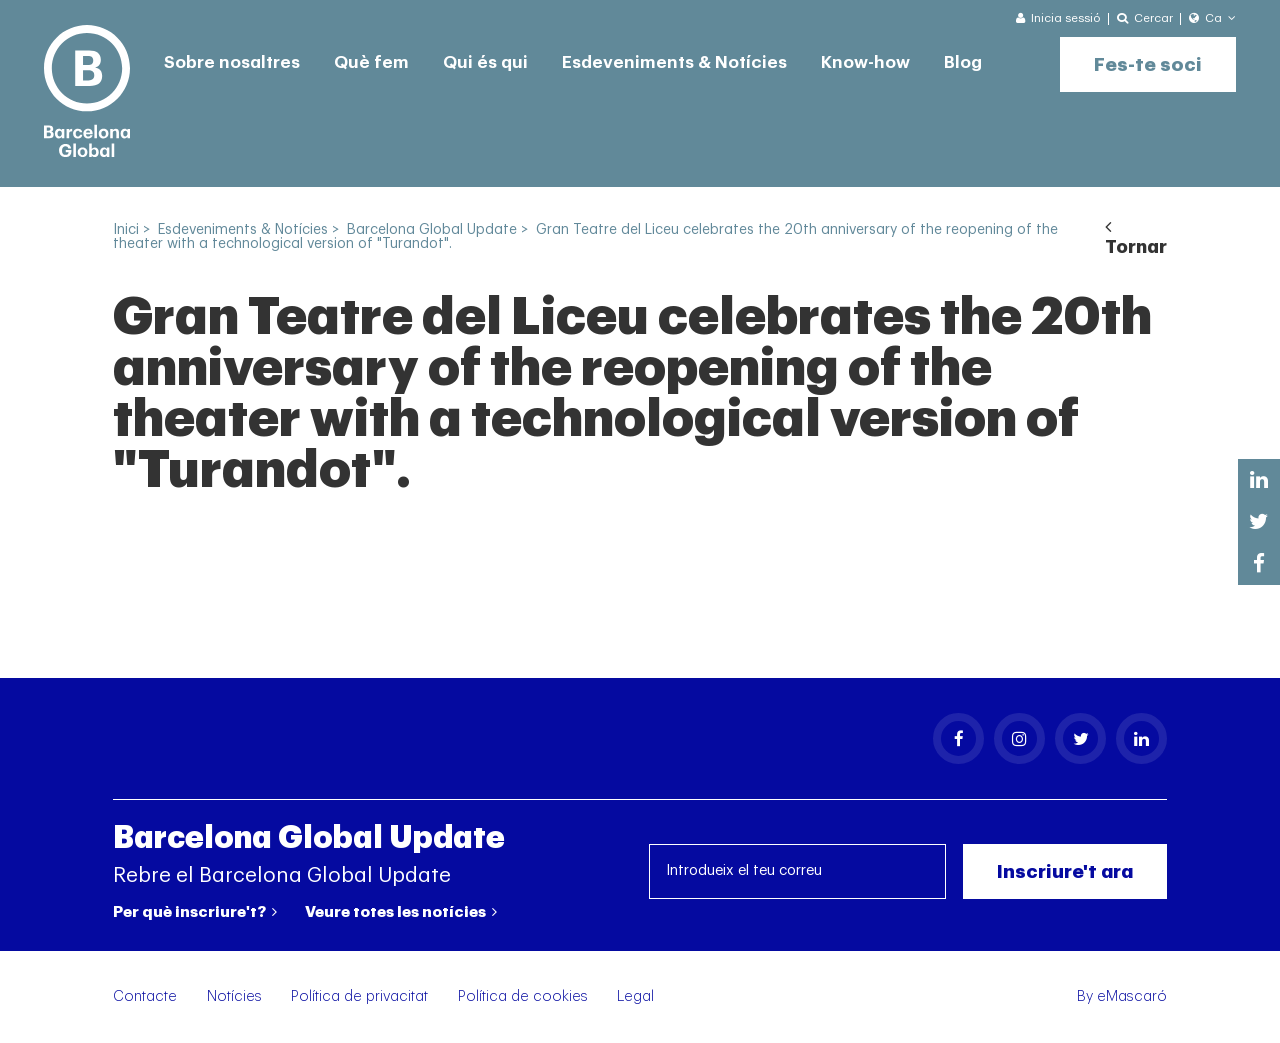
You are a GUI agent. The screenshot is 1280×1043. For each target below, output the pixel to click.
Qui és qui (485, 62)
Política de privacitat (359, 996)
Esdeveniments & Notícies (674, 62)
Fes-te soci (1148, 64)
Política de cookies (523, 996)
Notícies (234, 996)
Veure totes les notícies (401, 912)
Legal (635, 996)
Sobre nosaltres (232, 62)
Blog (963, 62)
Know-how (865, 62)
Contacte (145, 996)
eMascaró (1132, 996)
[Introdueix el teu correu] (798, 871)
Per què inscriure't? (195, 912)
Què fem (371, 62)
